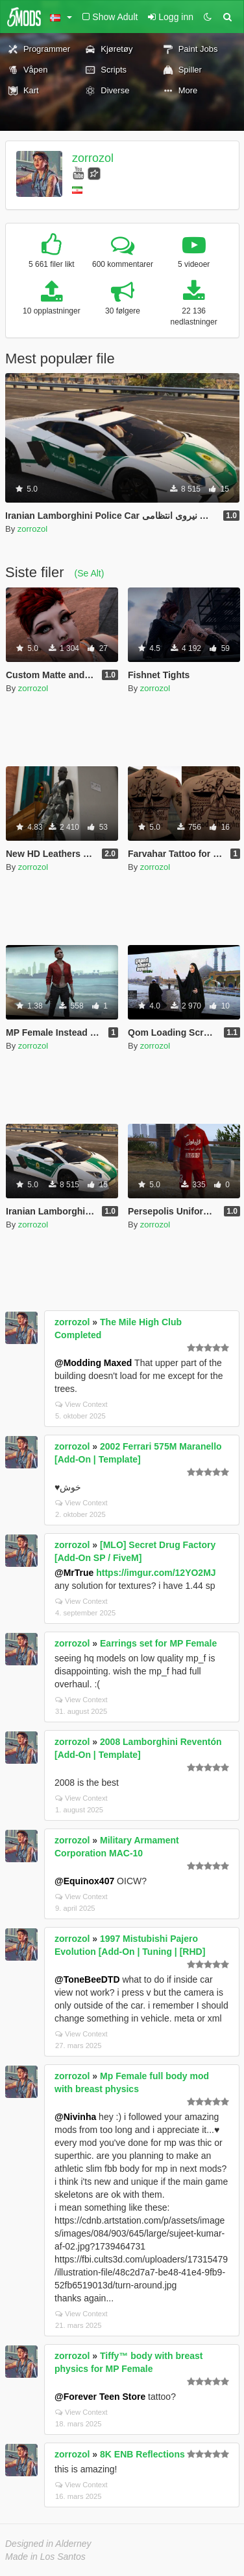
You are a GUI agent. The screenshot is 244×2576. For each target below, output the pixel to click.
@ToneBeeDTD (87, 1979)
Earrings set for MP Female (158, 1643)
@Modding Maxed (93, 1363)
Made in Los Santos (45, 2556)
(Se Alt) (89, 573)
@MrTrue (74, 1572)
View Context (81, 1404)
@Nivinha (75, 2117)
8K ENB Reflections (142, 2454)
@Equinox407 (84, 1881)
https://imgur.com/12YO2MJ (155, 1572)
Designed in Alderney (48, 2543)
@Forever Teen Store (100, 2396)
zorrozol (93, 158)
